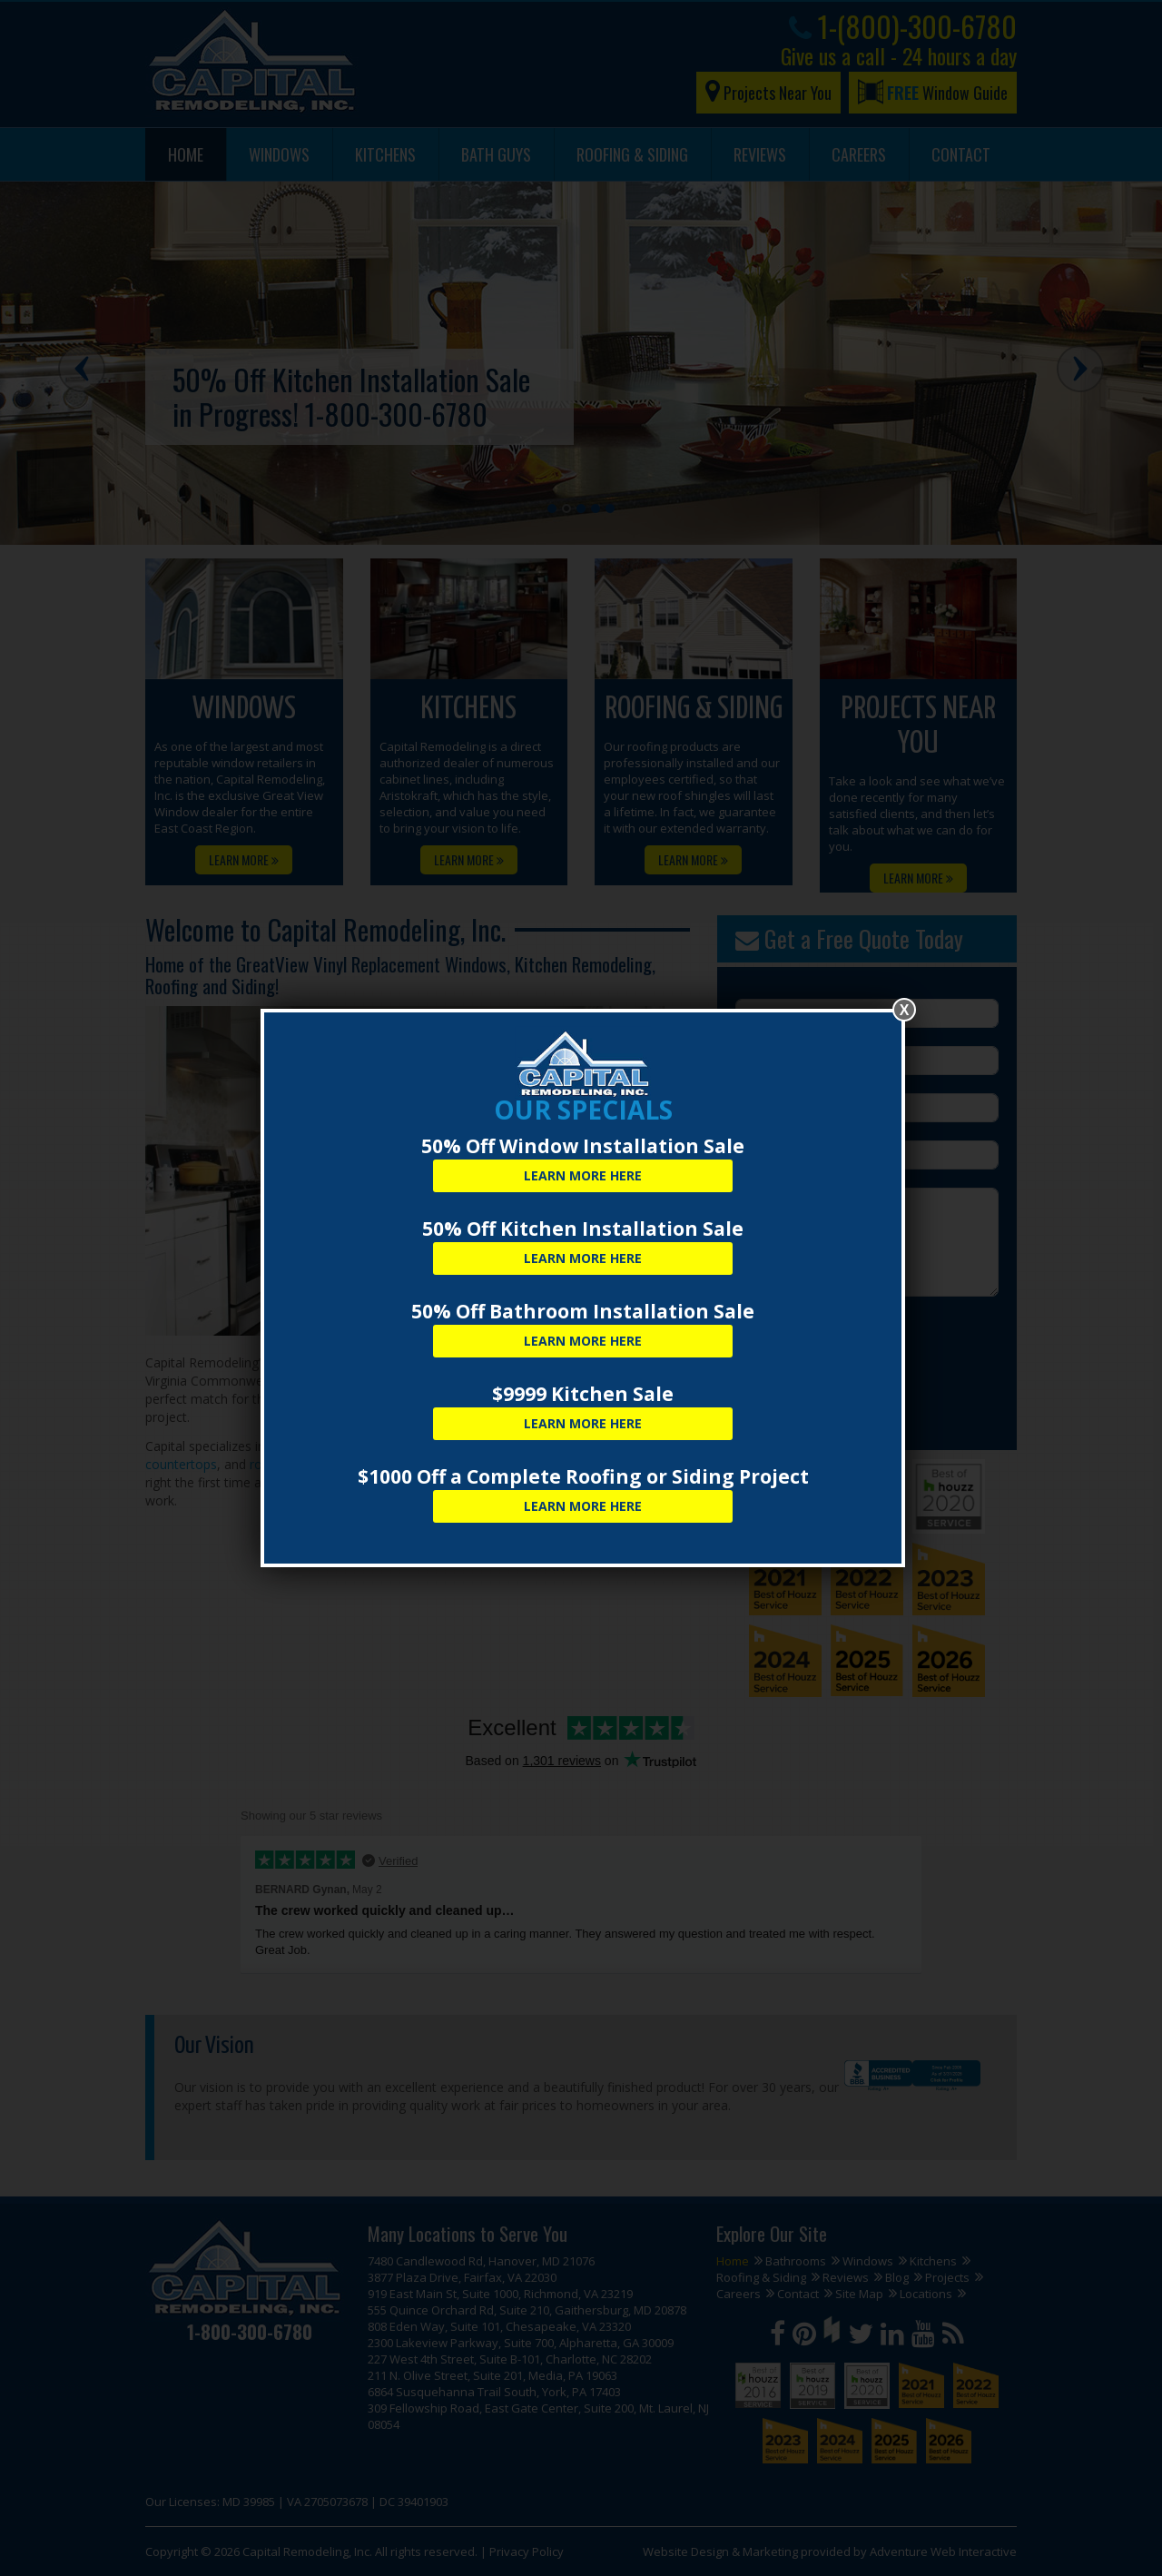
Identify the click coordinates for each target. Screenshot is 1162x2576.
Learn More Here (583, 1175)
